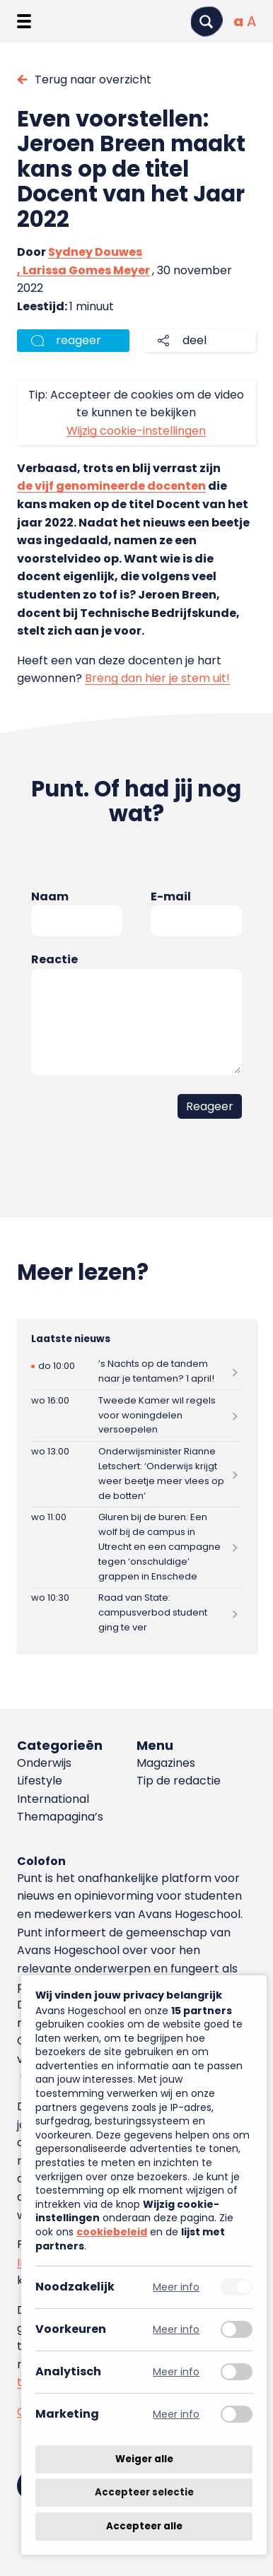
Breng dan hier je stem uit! (157, 678)
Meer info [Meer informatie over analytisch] (176, 2372)
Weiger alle (144, 2459)
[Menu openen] (24, 21)
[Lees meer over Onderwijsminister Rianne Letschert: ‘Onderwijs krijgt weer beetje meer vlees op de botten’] (136, 1474)
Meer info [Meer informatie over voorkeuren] (176, 2329)
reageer (78, 340)
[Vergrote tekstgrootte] (251, 21)
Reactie (54, 959)
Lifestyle (39, 1780)
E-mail (171, 896)
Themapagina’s (60, 1817)
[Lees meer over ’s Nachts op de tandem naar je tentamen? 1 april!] (136, 1372)
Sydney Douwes (95, 252)
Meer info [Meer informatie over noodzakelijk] (176, 2287)
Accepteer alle (144, 2526)
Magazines (165, 1763)
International (53, 1799)
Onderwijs (44, 1763)
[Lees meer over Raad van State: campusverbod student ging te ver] (136, 1613)
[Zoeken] (206, 21)
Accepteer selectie (144, 2493)
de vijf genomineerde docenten (111, 486)
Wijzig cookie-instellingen (136, 431)
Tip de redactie (178, 1780)
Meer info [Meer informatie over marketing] (176, 2414)
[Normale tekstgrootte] (238, 21)
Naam (50, 896)
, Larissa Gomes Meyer (83, 270)
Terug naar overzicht (93, 79)
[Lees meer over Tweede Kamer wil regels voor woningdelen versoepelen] (136, 1415)
